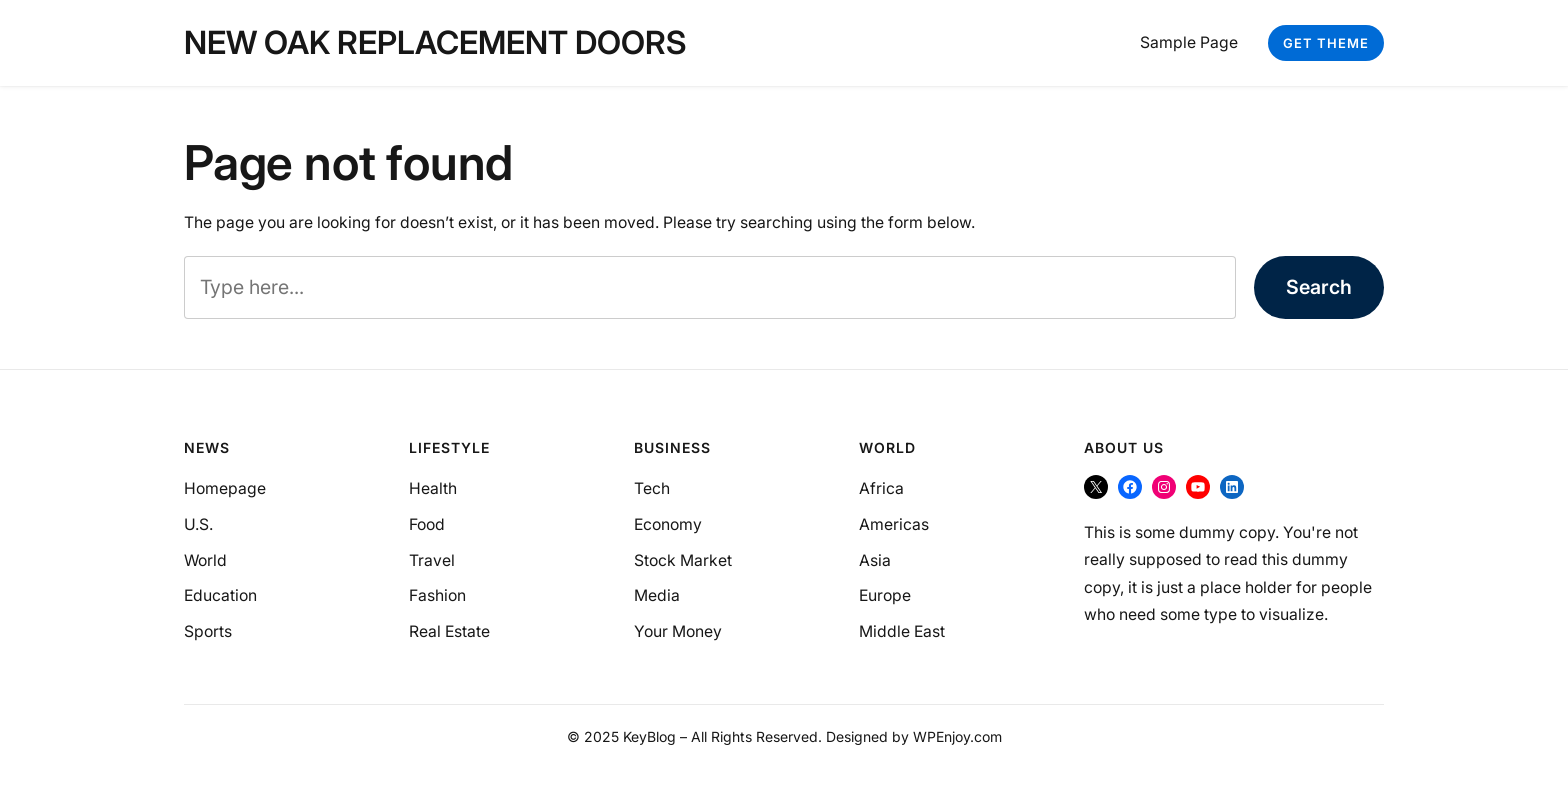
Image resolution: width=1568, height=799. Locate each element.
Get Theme (1326, 43)
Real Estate (449, 631)
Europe (885, 595)
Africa (881, 488)
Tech (652, 488)
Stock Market (683, 560)
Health (433, 488)
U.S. (198, 524)
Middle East (902, 631)
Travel (432, 560)
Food (427, 524)
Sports (208, 631)
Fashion (437, 595)
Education (220, 595)
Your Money (678, 631)
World (205, 560)
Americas (894, 524)
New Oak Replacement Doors (435, 42)
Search (1319, 287)
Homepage (225, 488)
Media (657, 595)
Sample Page (1189, 42)
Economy (668, 524)
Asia (875, 560)
